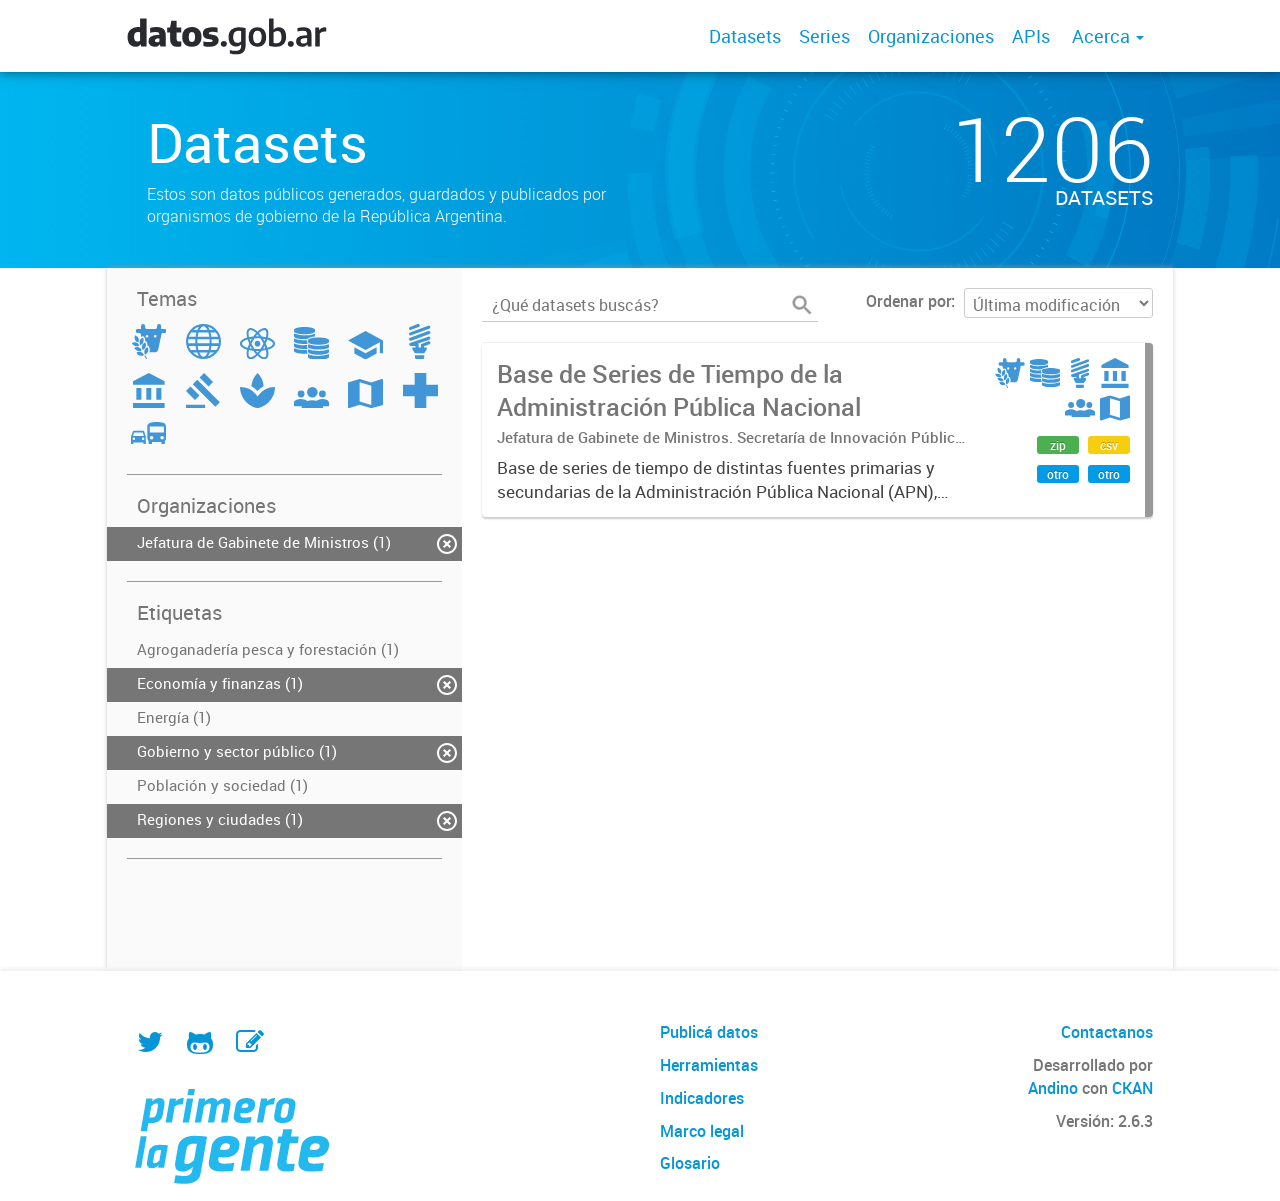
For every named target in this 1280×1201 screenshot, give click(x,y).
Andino (1053, 1088)
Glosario (690, 1163)
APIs (1031, 36)
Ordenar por (908, 301)
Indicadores (702, 1098)
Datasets (745, 36)
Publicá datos (709, 1032)
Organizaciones (931, 36)
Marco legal (702, 1131)
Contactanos (1107, 1032)
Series (824, 36)
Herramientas (709, 1065)
